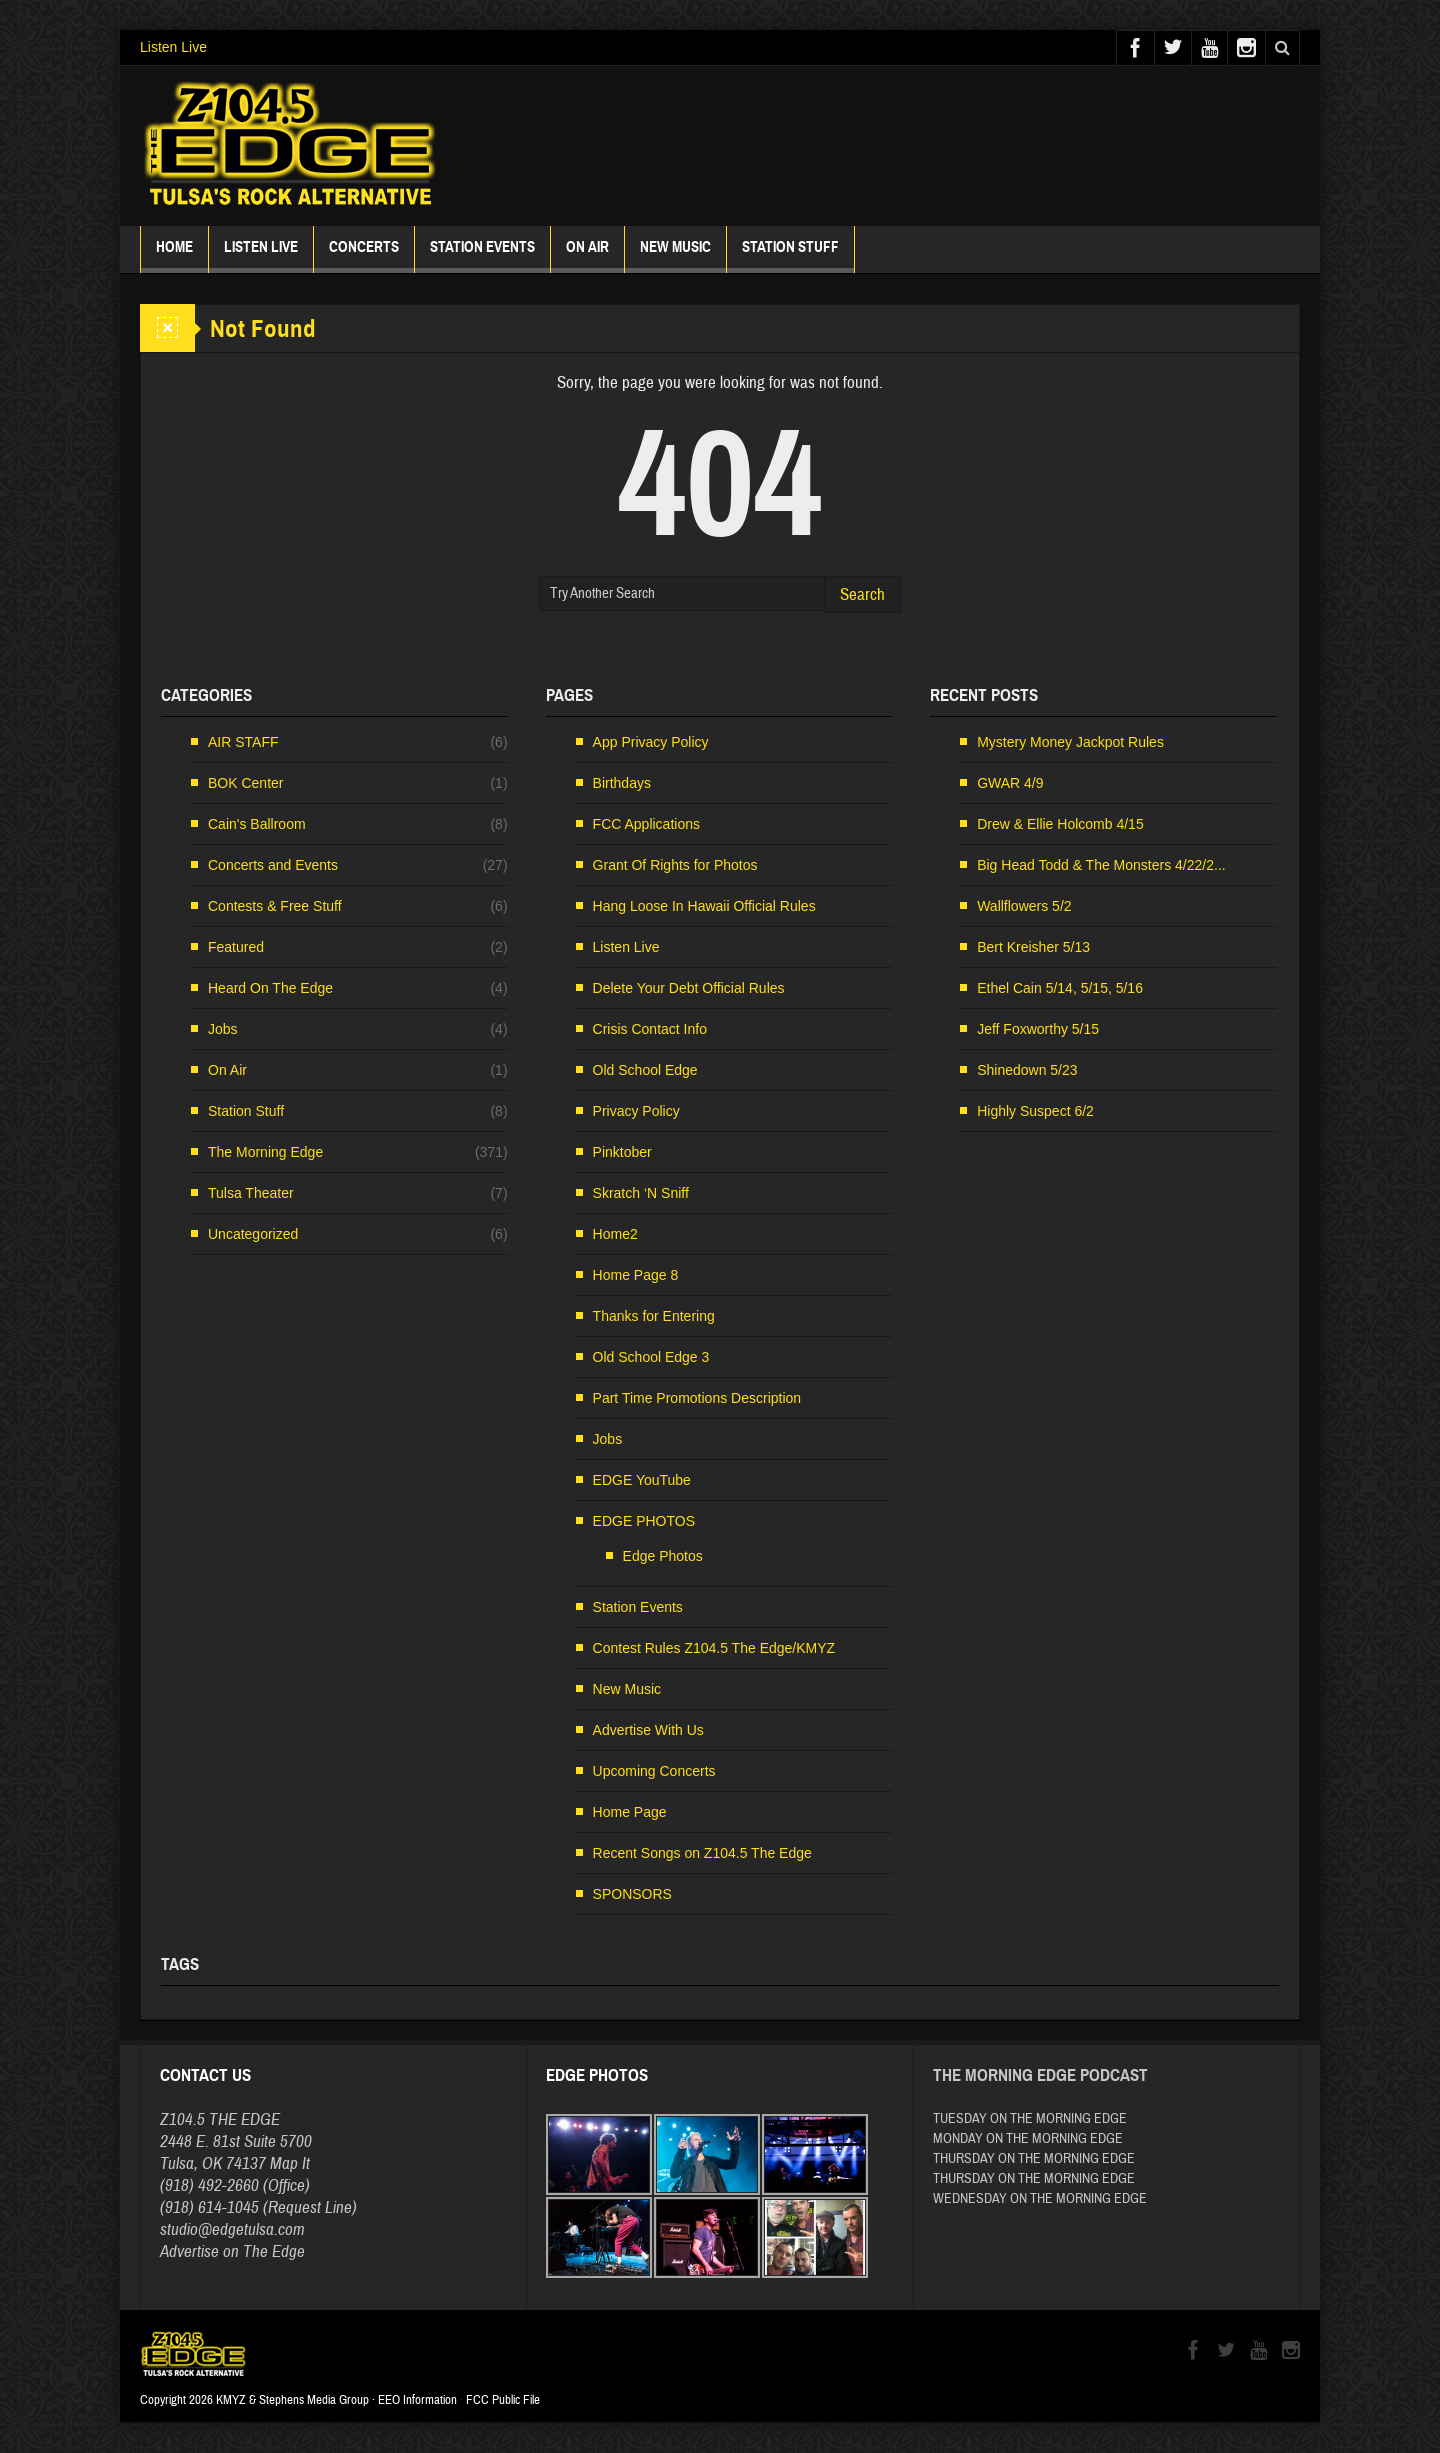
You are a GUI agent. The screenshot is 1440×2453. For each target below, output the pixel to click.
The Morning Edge (265, 1152)
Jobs (223, 1029)
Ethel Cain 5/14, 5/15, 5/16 (1060, 988)
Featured (236, 947)
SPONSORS (632, 1894)
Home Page (630, 1812)
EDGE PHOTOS (644, 1521)
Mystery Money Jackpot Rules (1070, 742)
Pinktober (622, 1152)
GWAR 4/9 (1010, 783)
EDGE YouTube (642, 1480)
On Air (227, 1070)
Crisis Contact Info (650, 1029)
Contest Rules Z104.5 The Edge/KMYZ (714, 1648)
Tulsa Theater (251, 1193)
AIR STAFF (243, 742)
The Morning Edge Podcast (1040, 2075)
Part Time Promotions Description (697, 1398)
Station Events (482, 255)
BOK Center (245, 783)
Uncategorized (253, 1234)
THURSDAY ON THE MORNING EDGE (1034, 2159)
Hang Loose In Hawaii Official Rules (704, 906)
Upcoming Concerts (654, 1771)
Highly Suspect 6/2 (1035, 1111)
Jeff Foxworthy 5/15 (1038, 1029)
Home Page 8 (636, 1275)
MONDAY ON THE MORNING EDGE (1028, 2139)
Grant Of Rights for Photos (675, 865)
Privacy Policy (636, 1111)
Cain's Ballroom (257, 824)
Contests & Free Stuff (275, 906)
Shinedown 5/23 (1027, 1070)
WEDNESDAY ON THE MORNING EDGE (1040, 2199)
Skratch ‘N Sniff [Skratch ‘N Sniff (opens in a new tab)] (641, 1193)
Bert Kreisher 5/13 (1033, 947)
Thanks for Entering (654, 1316)
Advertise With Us (648, 1730)
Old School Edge (645, 1070)
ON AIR (587, 255)
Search (862, 594)
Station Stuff (790, 255)
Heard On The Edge (270, 988)
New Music (675, 255)
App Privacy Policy (651, 742)
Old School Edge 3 (651, 1357)
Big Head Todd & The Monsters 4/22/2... (1101, 865)
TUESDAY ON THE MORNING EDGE (1030, 2119)
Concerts (364, 255)
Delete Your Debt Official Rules (689, 988)
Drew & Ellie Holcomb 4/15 (1060, 824)
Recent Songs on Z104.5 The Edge (702, 1853)
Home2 (615, 1234)
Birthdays (622, 783)
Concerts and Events (273, 865)
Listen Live (173, 47)
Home (174, 255)
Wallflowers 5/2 (1024, 906)
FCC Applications (646, 824)
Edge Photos (663, 1556)
